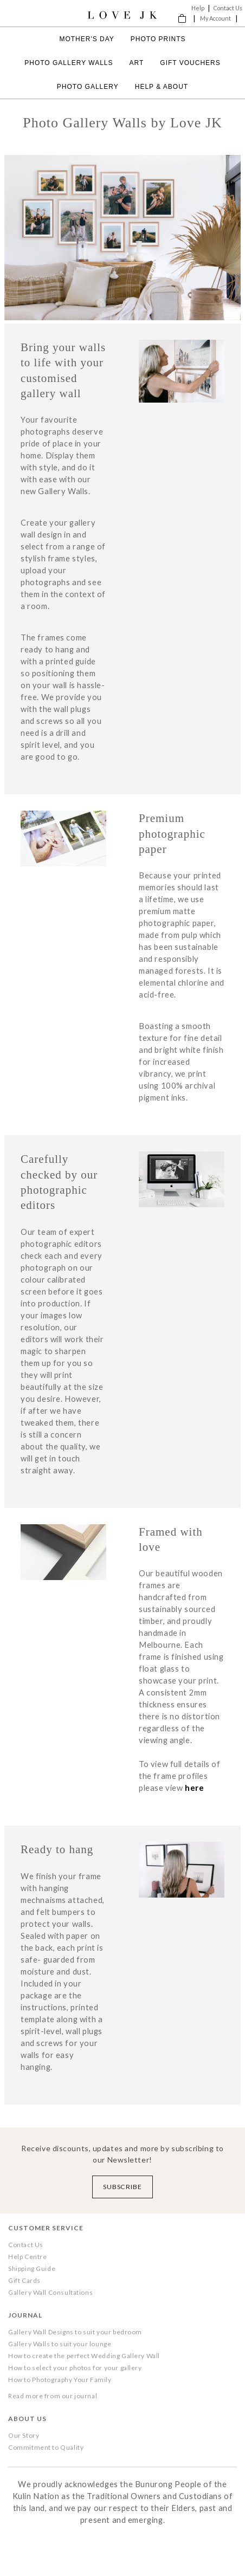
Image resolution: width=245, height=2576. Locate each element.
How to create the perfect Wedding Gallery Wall (84, 2356)
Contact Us (228, 7)
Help (197, 7)
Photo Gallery (88, 86)
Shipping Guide (31, 2268)
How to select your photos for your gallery (75, 2368)
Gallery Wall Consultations (50, 2292)
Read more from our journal (52, 2396)
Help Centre (27, 2257)
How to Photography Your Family (60, 2380)
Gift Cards (24, 2280)
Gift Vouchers (190, 63)
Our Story (23, 2435)
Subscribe (123, 2187)
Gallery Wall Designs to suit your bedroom (75, 2332)
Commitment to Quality (45, 2447)
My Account (215, 18)
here (194, 1787)
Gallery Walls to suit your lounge (59, 2344)
